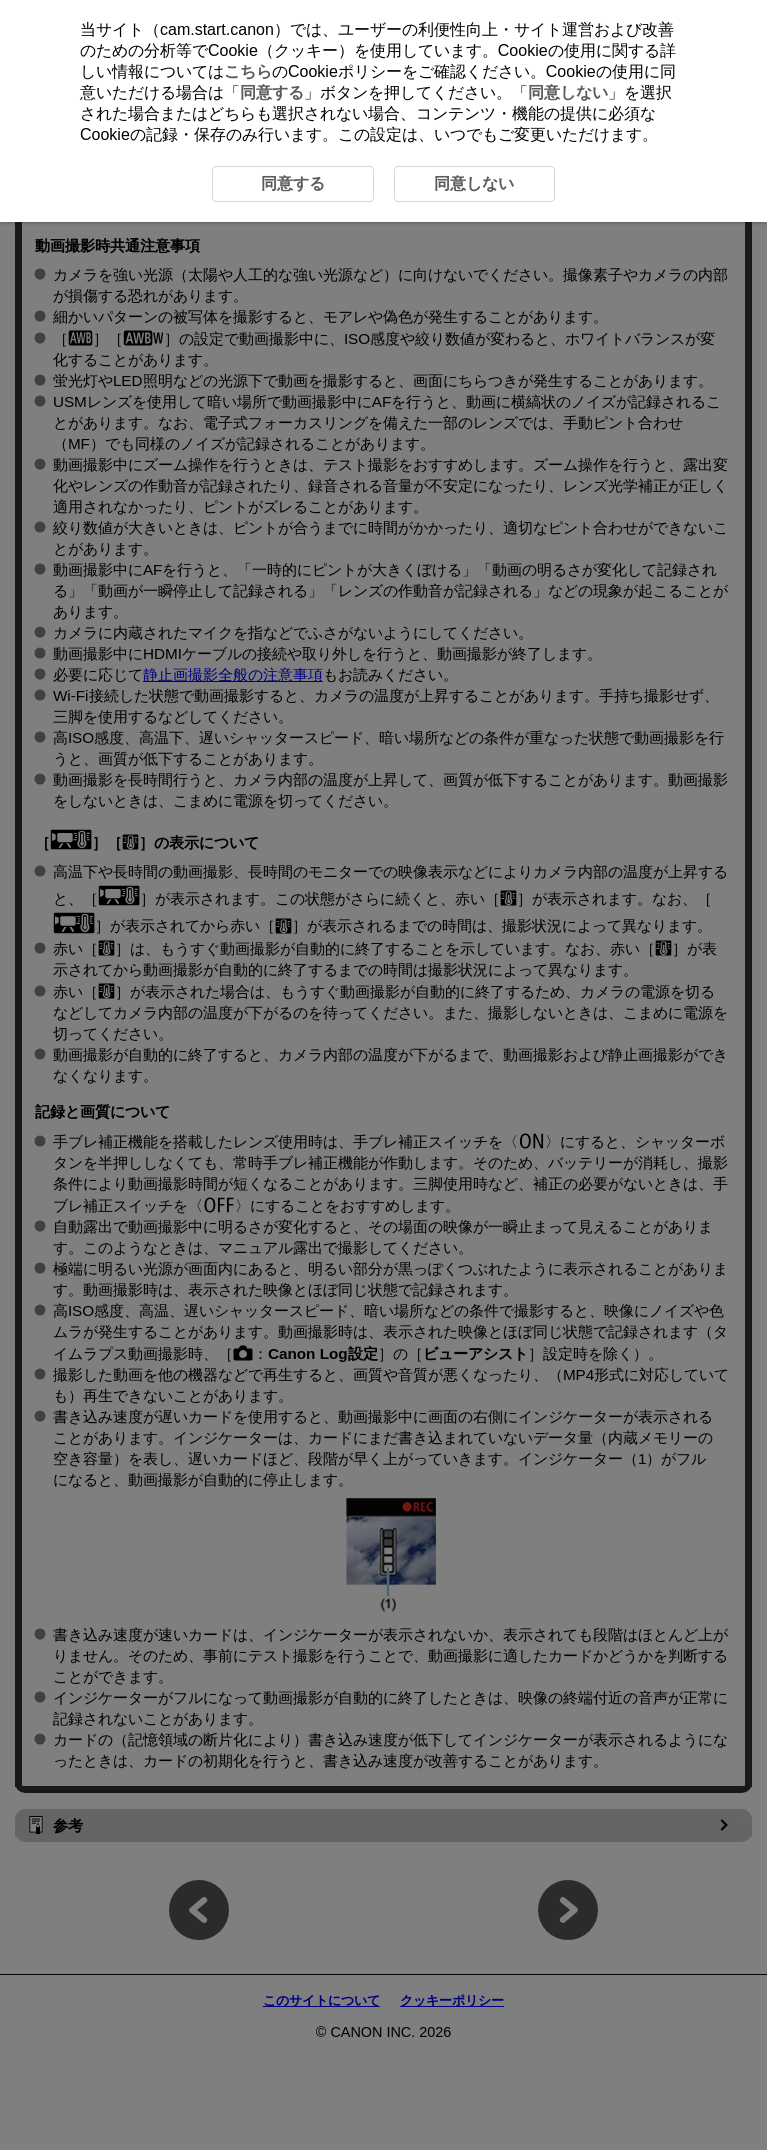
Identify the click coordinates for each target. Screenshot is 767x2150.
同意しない (568, 92)
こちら (248, 71)
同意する (272, 92)
